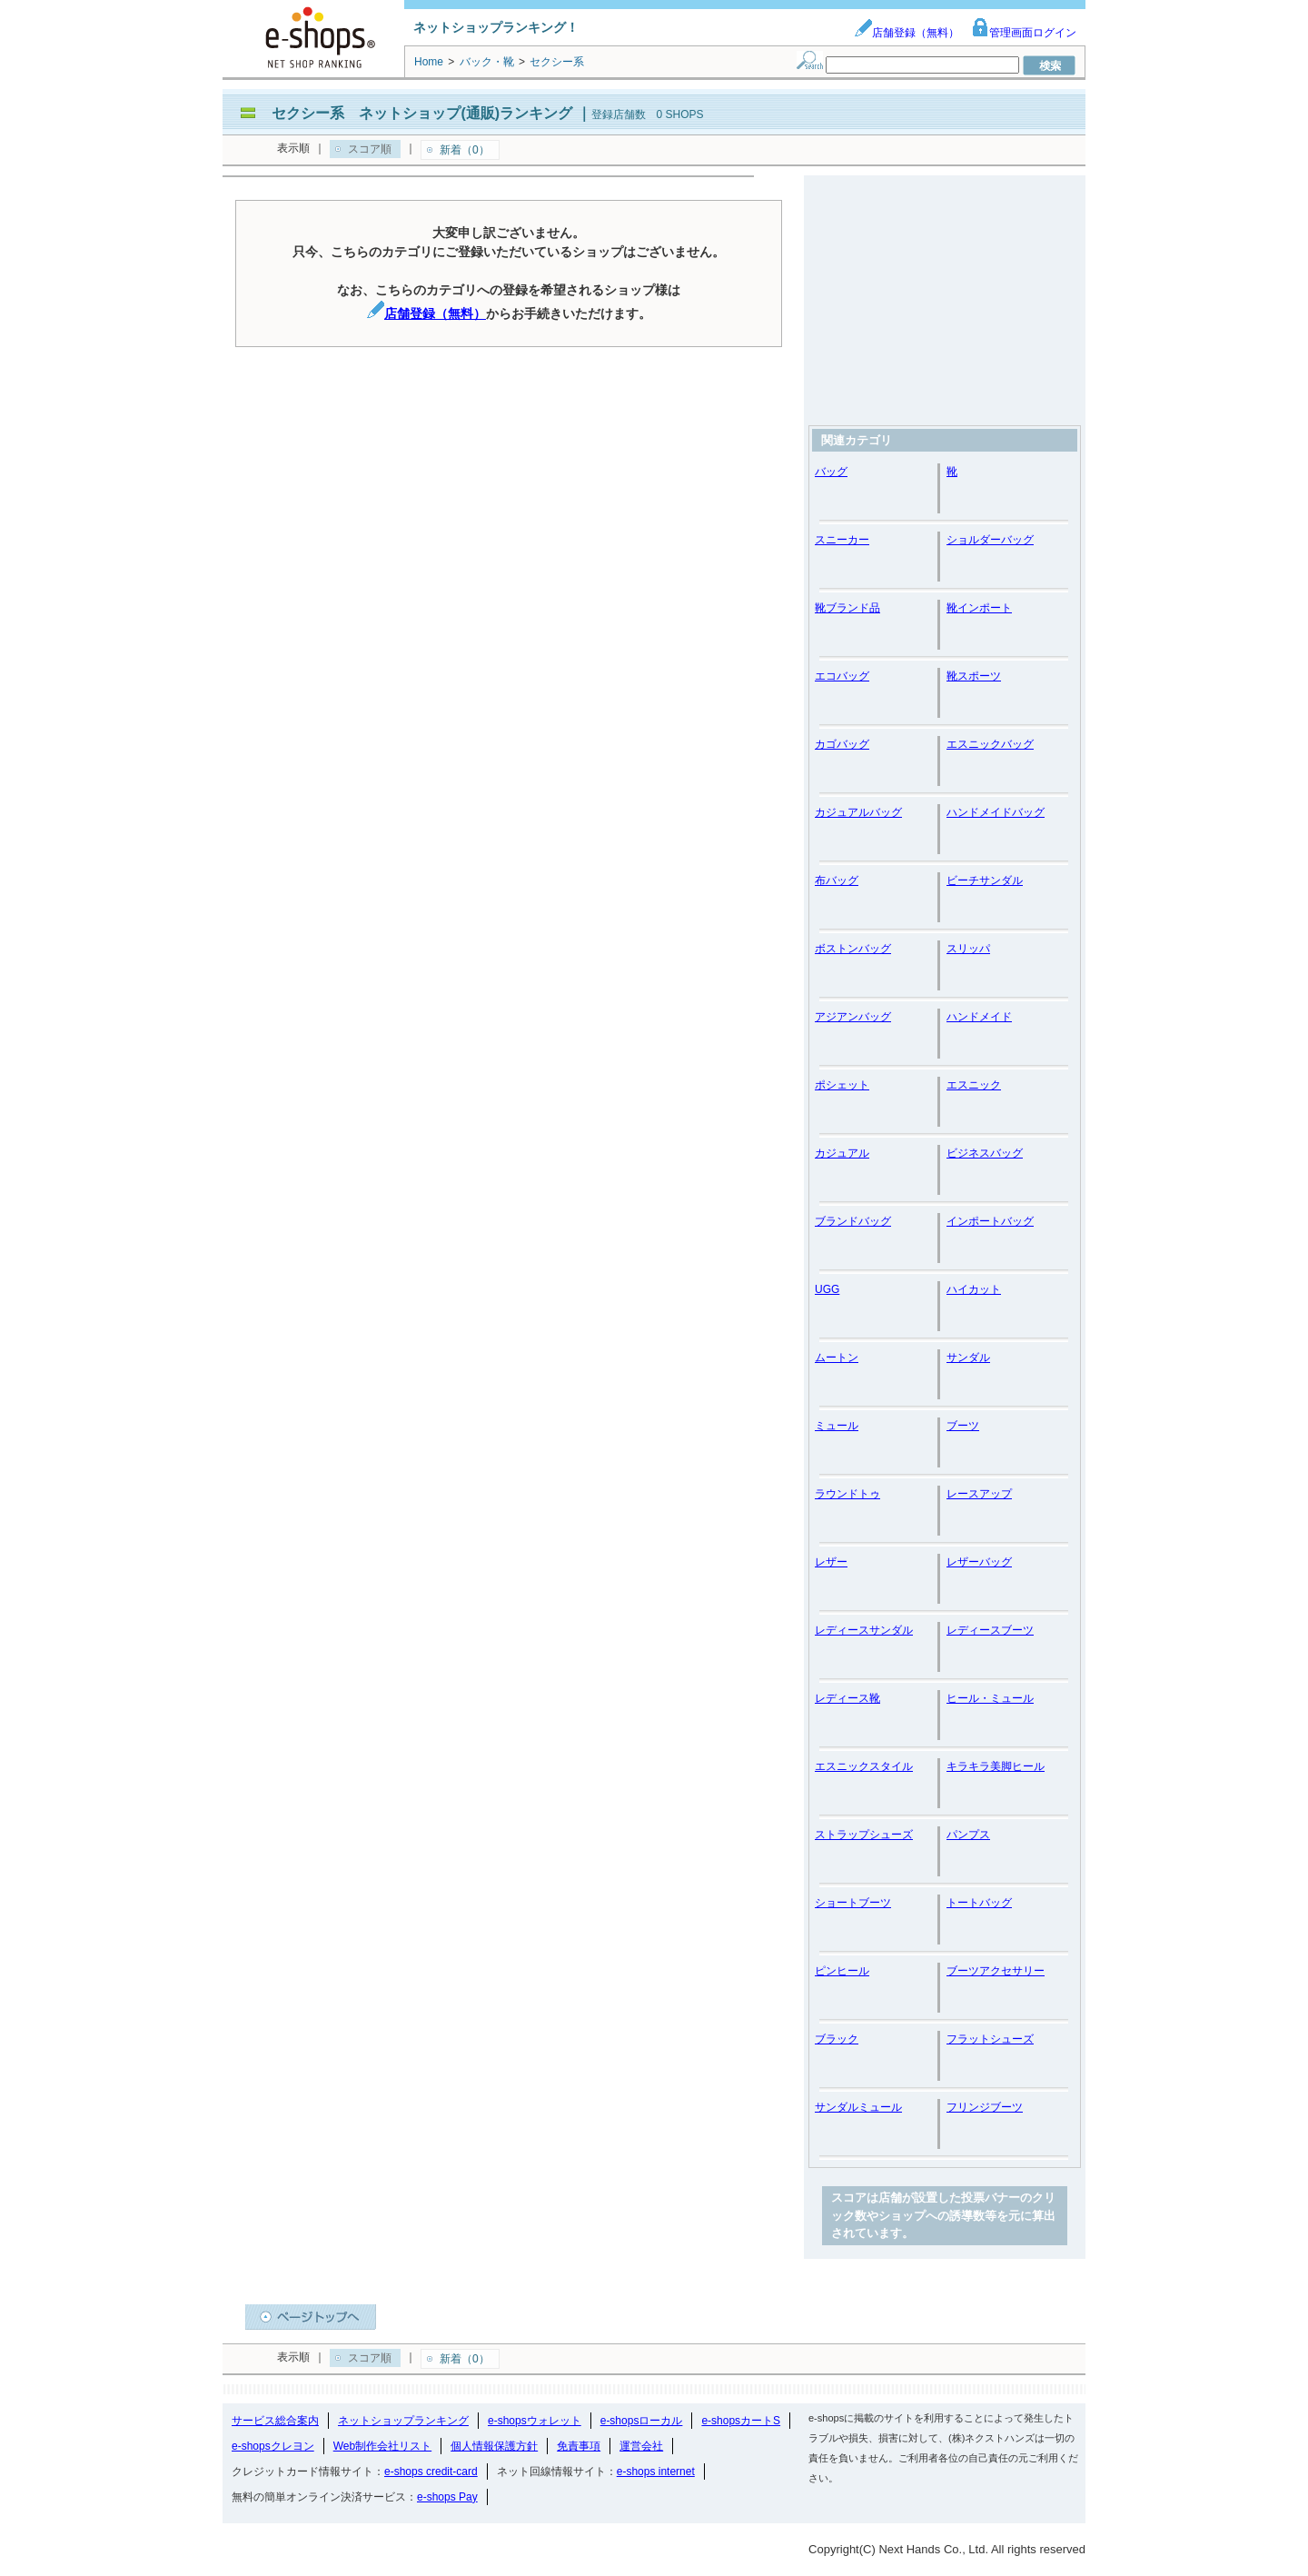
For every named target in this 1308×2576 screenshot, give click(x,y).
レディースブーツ (990, 1630)
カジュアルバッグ (858, 812)
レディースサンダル (864, 1630)
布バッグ (836, 880)
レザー (831, 1562)
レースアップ (979, 1493)
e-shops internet (656, 2471)
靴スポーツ (973, 676)
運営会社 (641, 2446)
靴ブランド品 (847, 608)
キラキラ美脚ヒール (995, 1766)
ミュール (836, 1425)
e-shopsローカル (641, 2420)
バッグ (831, 471)
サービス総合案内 (275, 2420)
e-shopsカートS (740, 2420)
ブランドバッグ (853, 1221)
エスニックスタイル (864, 1766)
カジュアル (842, 1153)
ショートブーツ (853, 1902)
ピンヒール (842, 1970)
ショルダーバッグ (990, 539)
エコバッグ (842, 676)
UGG (827, 1289)
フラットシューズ (990, 2039)
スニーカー (842, 539)
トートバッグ (979, 1902)
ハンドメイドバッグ (995, 812)
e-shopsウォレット (534, 2420)
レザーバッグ (979, 1562)
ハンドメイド (979, 1016)
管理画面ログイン (1023, 32)
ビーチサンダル (984, 880)
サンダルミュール (858, 2107)
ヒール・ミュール (990, 1698)
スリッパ (968, 948)
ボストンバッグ (853, 948)
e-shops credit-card (431, 2471)
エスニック (973, 1085)
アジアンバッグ (853, 1016)
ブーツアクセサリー (995, 1970)
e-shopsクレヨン (273, 2446)
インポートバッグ (990, 1221)
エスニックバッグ (990, 744)
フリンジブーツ (984, 2107)
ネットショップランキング (403, 2420)
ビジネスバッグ (984, 1153)
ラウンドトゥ (847, 1493)
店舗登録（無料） (906, 32)
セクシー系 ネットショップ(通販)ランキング (422, 113)
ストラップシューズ (864, 1834)
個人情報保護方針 (494, 2446)
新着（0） (465, 150)
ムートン (836, 1357)
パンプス (968, 1834)
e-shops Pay (447, 2497)
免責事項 (578, 2446)
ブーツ (962, 1425)
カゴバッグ (842, 744)
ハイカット (973, 1289)
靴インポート (979, 608)
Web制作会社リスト (382, 2446)
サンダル (968, 1357)
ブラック (836, 2039)
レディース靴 (847, 1698)
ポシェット (842, 1085)
